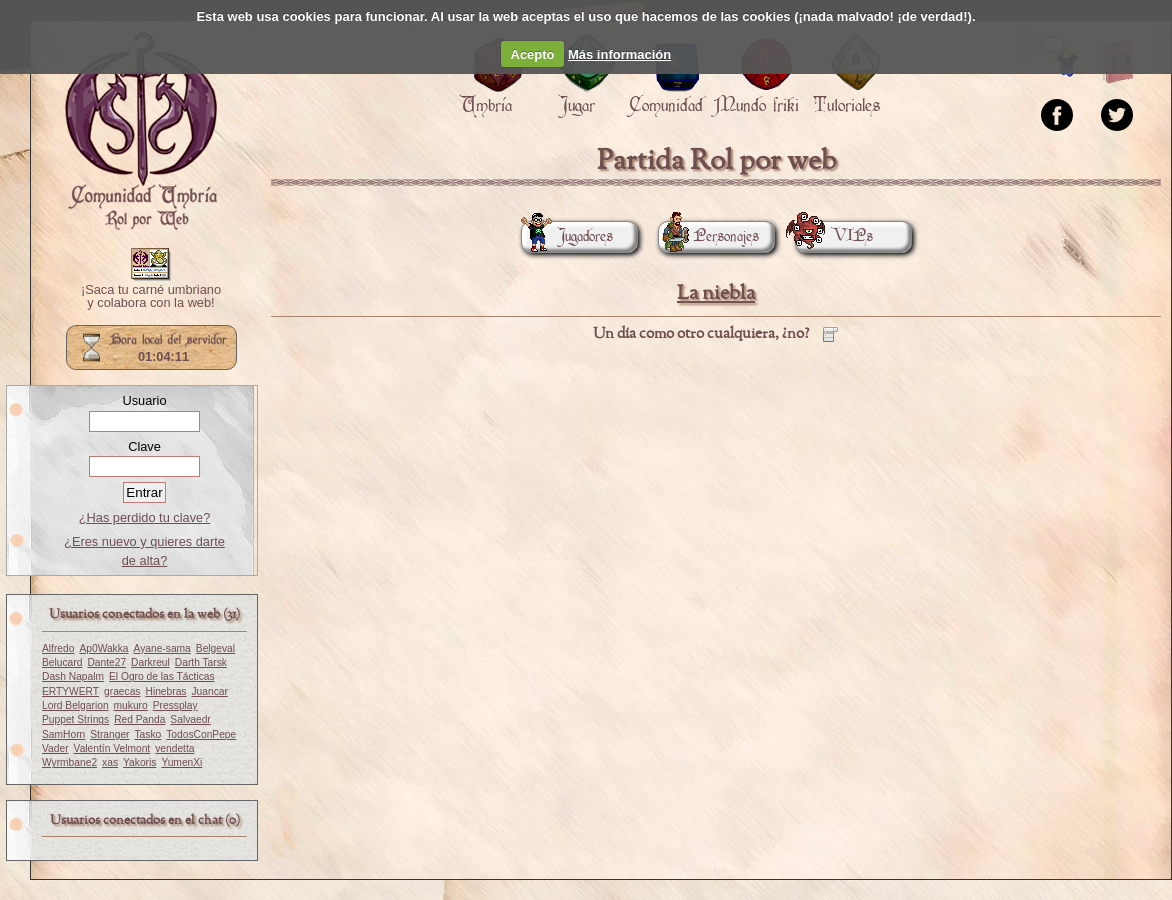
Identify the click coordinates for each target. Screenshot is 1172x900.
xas (110, 762)
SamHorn (63, 734)
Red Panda (139, 719)
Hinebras (165, 691)
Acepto (533, 54)
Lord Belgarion (75, 705)
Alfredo (58, 648)
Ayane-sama (162, 648)
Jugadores (567, 236)
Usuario (144, 400)
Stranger (109, 734)
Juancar (209, 691)
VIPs (834, 236)
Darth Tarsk (201, 662)
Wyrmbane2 (69, 762)
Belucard (62, 662)
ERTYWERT (70, 691)
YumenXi (181, 762)
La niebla (716, 293)
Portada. (141, 131)
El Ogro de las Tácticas (162, 676)
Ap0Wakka (103, 648)
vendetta (174, 748)
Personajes (708, 236)
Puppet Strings (75, 719)
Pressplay (175, 705)
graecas (122, 691)
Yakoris (139, 762)
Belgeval (215, 648)
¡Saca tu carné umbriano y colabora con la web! (151, 297)
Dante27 (106, 662)
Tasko (148, 734)
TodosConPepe (201, 734)
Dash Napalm (73, 676)
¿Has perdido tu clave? (145, 517)
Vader (55, 748)
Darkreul (150, 662)
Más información (619, 54)
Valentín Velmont (112, 748)
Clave (144, 446)
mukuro (131, 705)
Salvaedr (190, 719)
